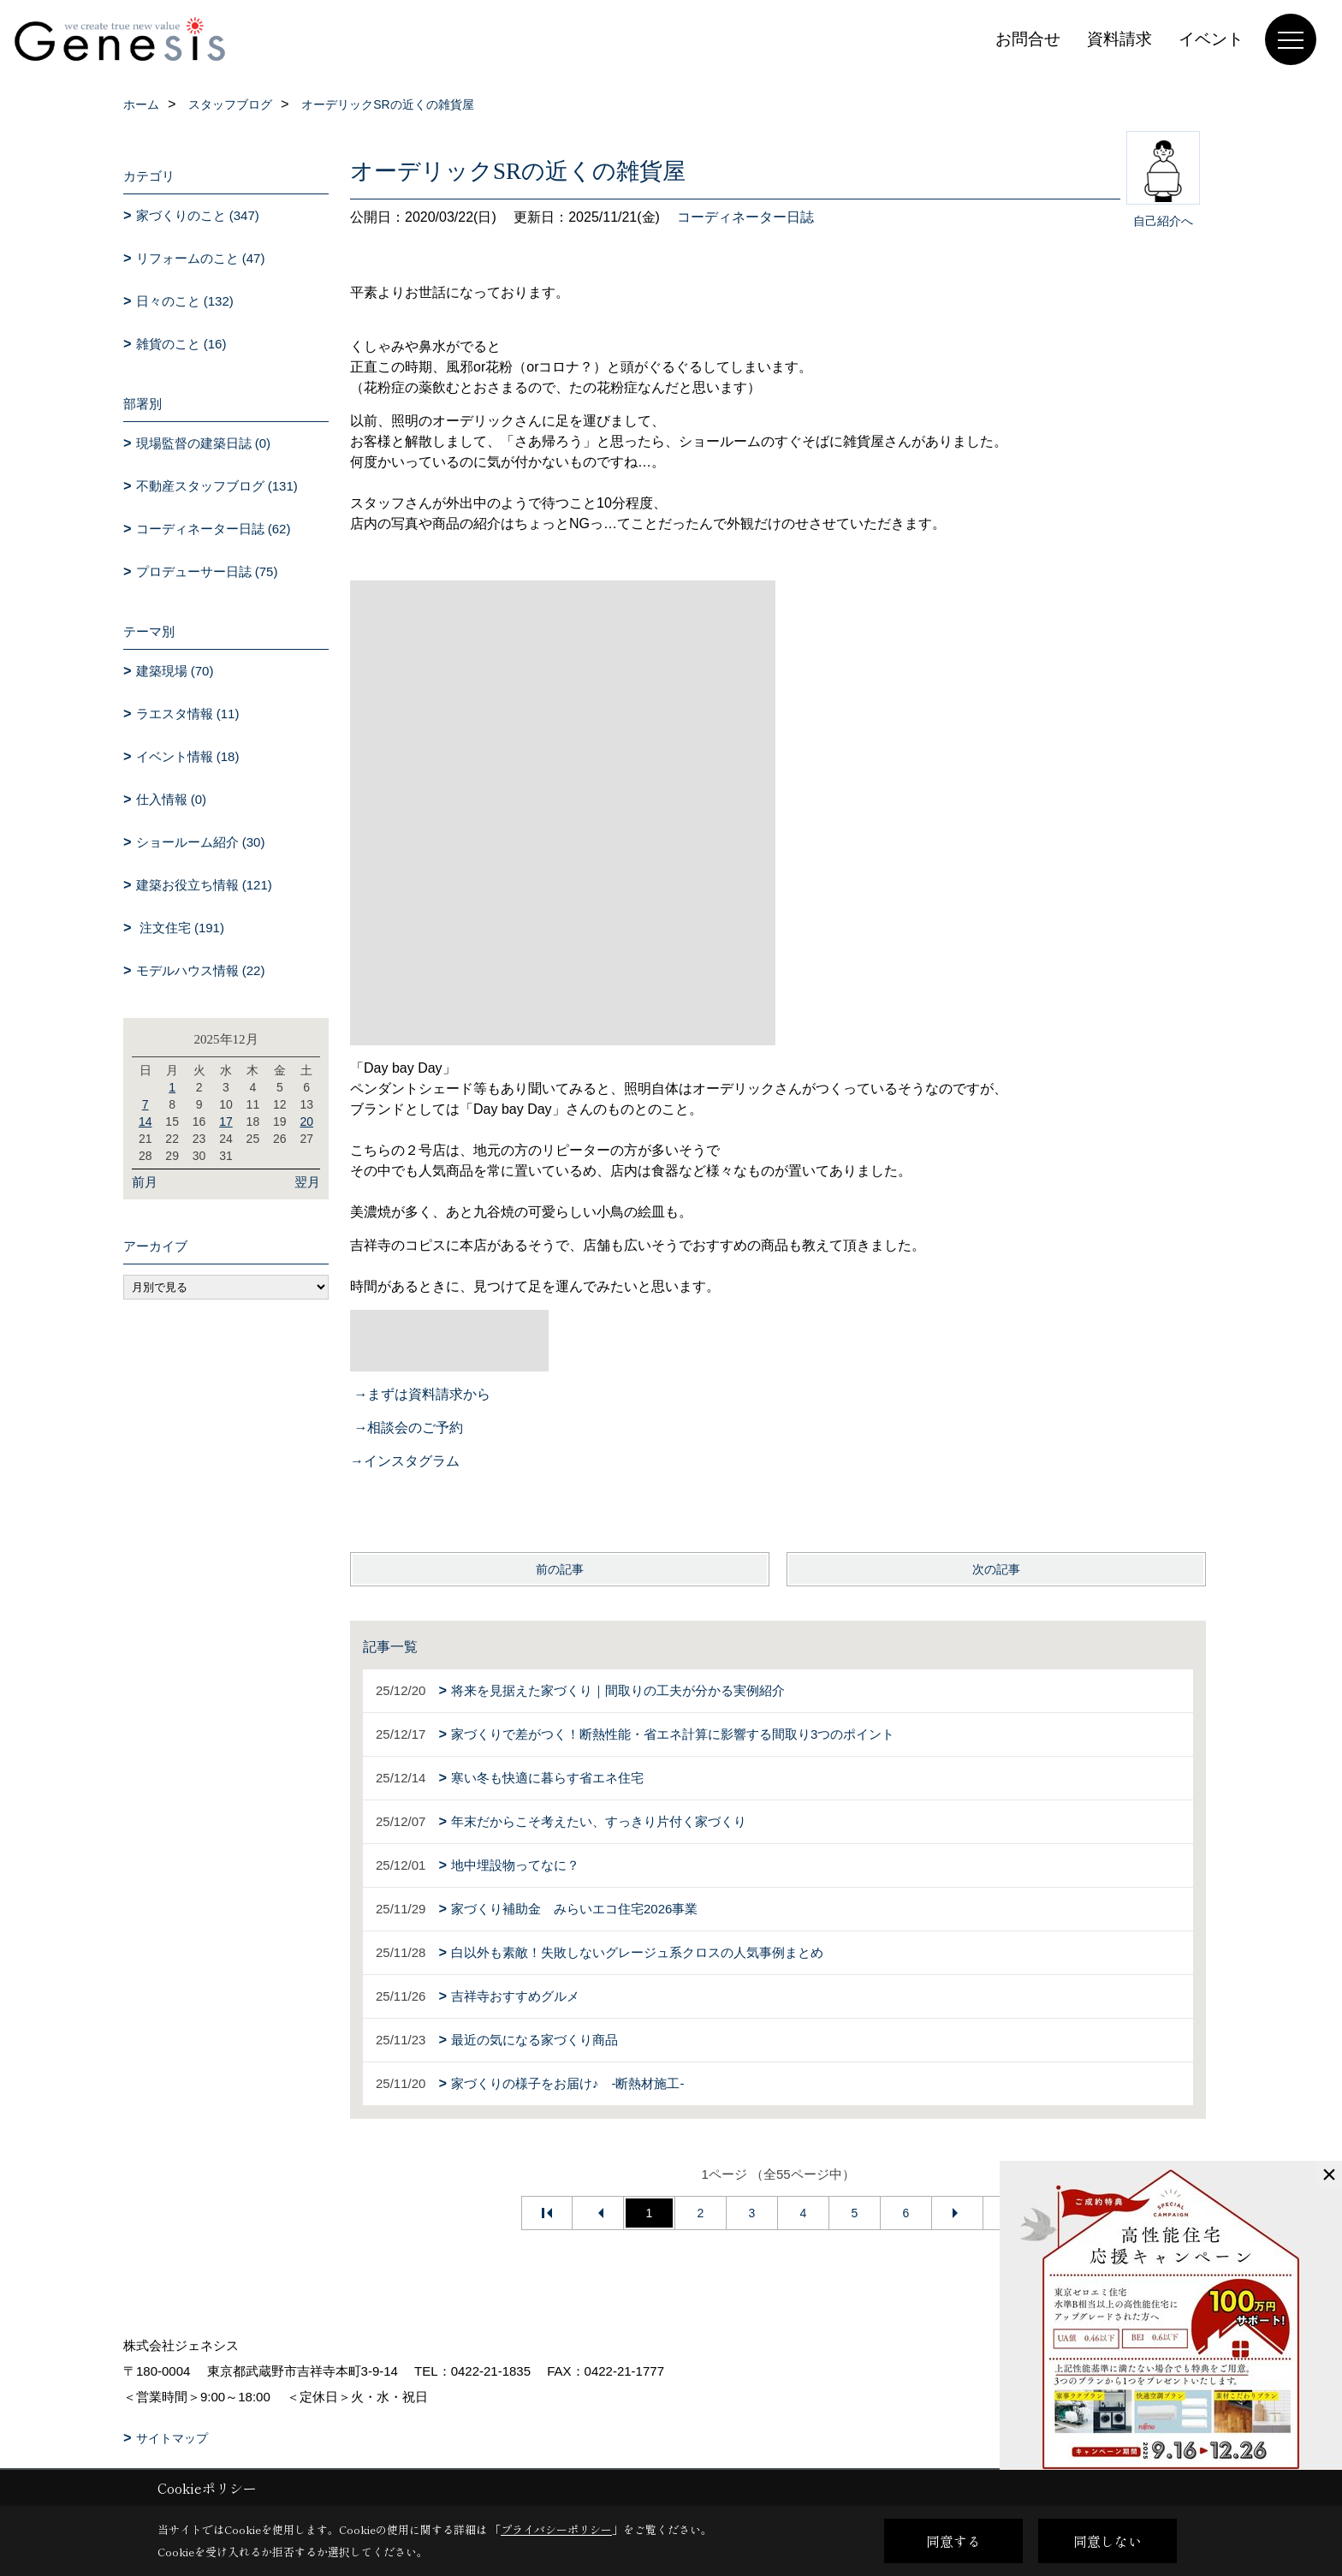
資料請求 (1119, 39)
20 (306, 1121)
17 (226, 1121)
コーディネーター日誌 (745, 217)
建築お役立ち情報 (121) (204, 885)
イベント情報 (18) (188, 756)
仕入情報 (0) (171, 799)
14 (145, 1121)
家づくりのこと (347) (197, 215)
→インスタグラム (405, 1461)
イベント (1211, 39)
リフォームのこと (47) (200, 258)
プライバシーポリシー (556, 2529)
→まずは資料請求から (421, 1394)
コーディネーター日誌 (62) (213, 528)
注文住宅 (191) (180, 927)
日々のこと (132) (185, 301)
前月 (144, 1182)
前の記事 (560, 1569)
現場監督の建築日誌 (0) (203, 443)
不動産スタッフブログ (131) (217, 486)
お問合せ (1027, 39)
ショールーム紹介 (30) (200, 842)
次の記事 (996, 1569)
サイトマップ (172, 2438)
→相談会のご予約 (408, 1427)
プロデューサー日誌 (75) (207, 571)
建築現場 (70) (175, 670)
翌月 (307, 1182)
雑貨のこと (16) (181, 343)
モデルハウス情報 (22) (200, 970)
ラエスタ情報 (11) (188, 713)
